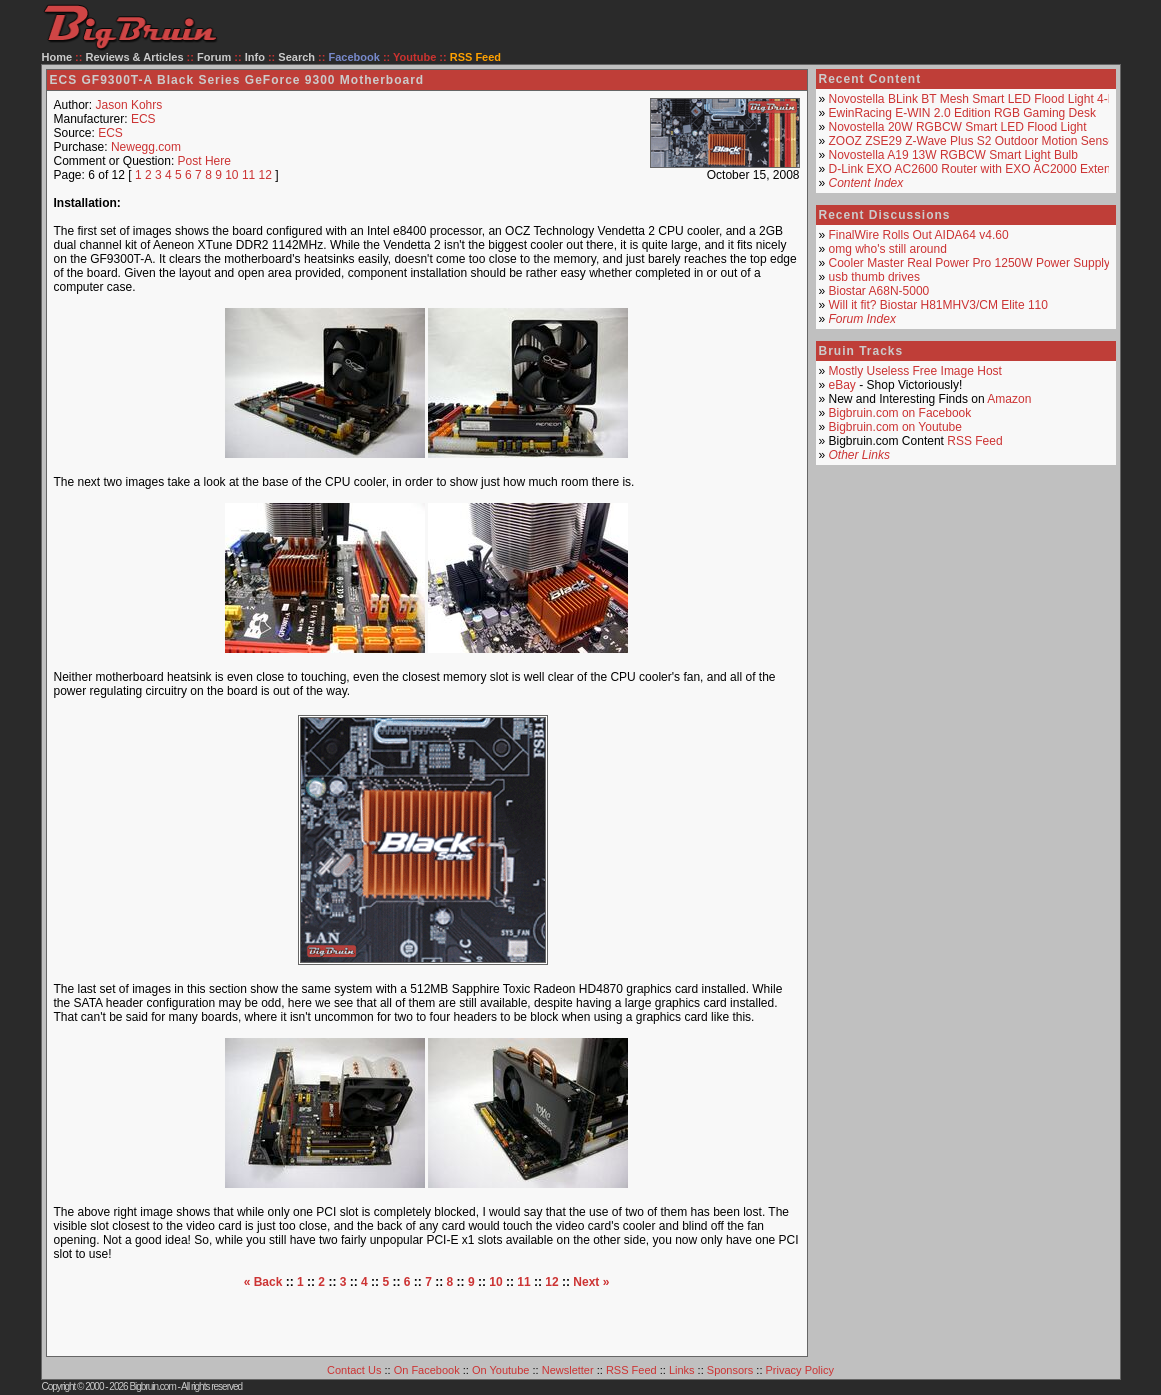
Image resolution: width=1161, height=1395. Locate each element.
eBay (842, 385)
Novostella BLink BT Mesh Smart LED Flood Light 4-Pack (982, 99)
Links (682, 1370)
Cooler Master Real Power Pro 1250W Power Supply (969, 263)
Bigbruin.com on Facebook (900, 413)
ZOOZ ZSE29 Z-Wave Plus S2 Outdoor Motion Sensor (974, 141)
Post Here (204, 161)
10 (231, 175)
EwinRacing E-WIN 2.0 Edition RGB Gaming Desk (962, 113)
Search (296, 57)
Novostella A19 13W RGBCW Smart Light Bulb (953, 155)
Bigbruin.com (152, 1386)
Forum (214, 57)
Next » (591, 1282)
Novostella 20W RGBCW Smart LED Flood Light (958, 127)
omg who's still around (888, 249)
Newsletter (568, 1370)
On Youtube (501, 1370)
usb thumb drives (874, 277)
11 (248, 175)
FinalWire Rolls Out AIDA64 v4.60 (919, 235)
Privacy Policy (800, 1370)
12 (265, 175)
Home (57, 57)
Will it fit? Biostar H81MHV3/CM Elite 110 (938, 305)
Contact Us (354, 1370)
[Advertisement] (427, 1319)
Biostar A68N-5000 (879, 291)
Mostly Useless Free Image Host (915, 371)
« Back (263, 1282)
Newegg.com (146, 147)
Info (255, 57)
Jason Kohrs (129, 105)
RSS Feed (974, 441)
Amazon (1009, 399)
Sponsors (730, 1370)
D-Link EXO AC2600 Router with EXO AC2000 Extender (979, 169)
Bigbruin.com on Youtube (895, 427)
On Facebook (427, 1370)
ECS (143, 119)
